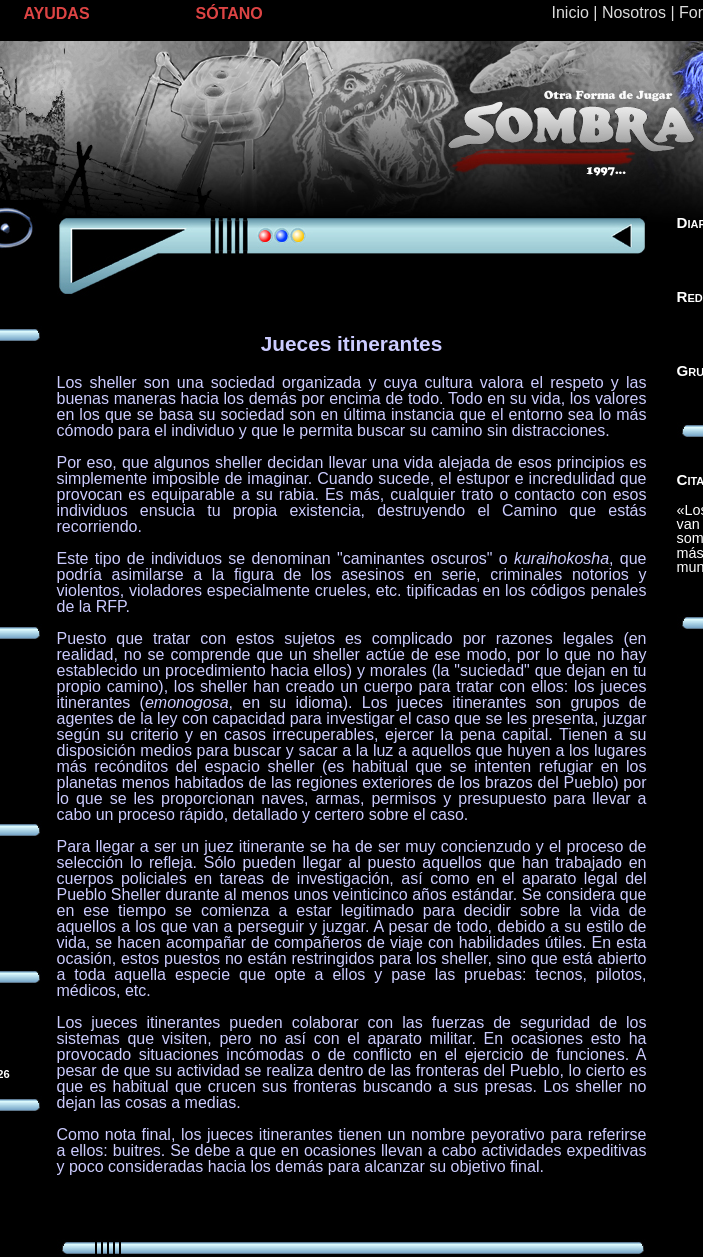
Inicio (570, 12)
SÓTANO (229, 13)
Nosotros (634, 12)
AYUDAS (57, 13)
